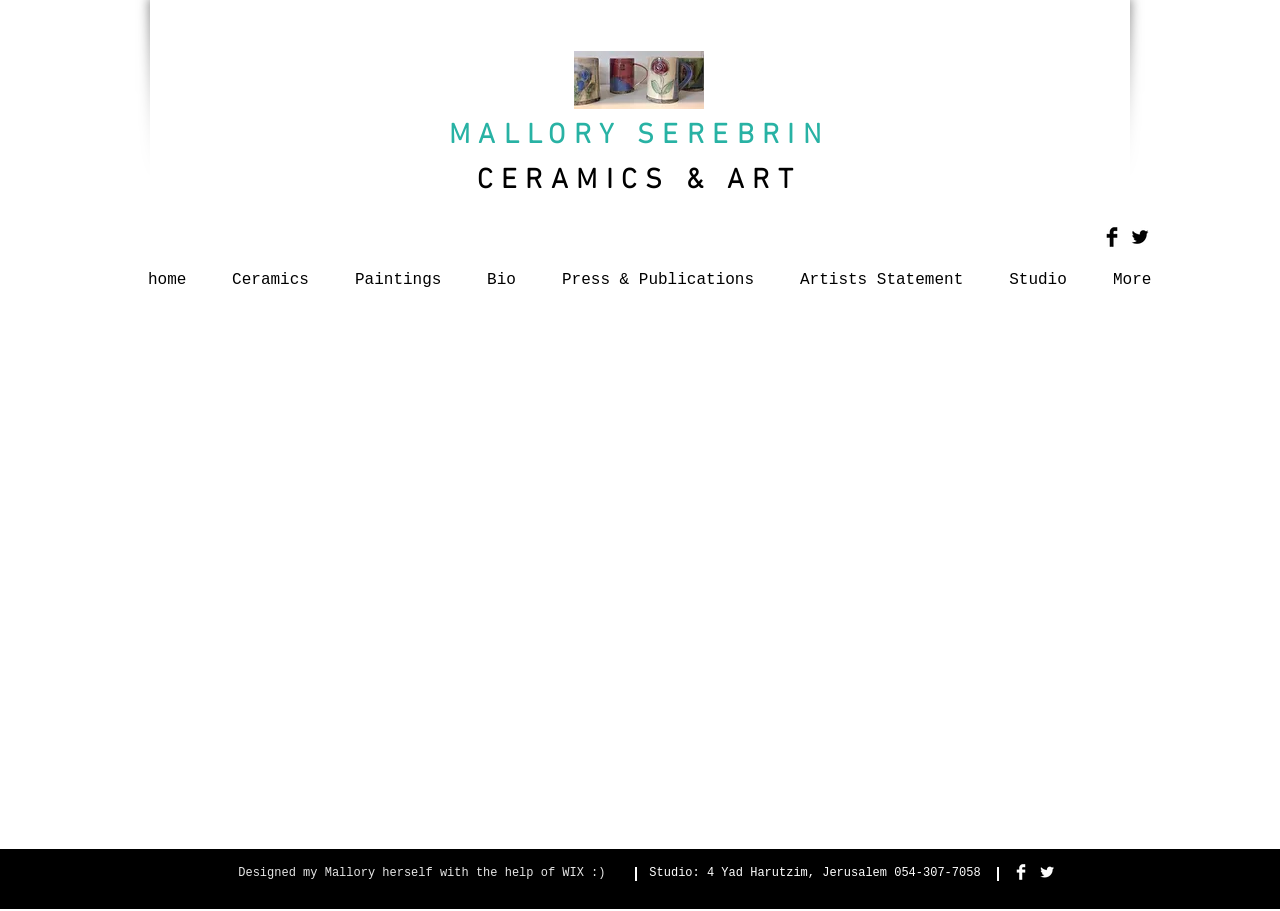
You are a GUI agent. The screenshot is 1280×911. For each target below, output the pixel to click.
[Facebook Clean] (1021, 872)
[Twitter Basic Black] (1140, 237)
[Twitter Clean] (1047, 872)
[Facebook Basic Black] (1112, 237)
